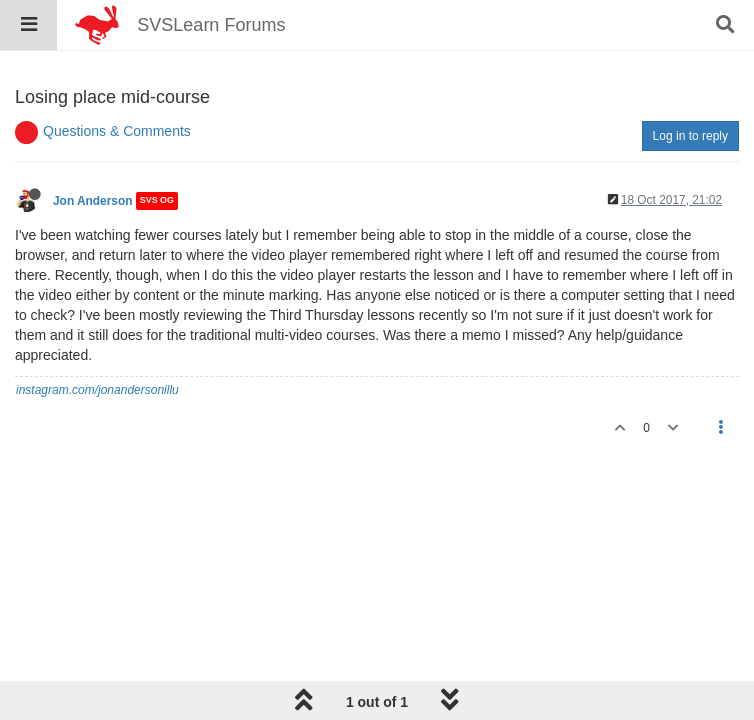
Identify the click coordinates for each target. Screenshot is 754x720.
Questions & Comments (117, 131)
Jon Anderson (93, 201)
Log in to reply (690, 136)
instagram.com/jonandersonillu (97, 390)
